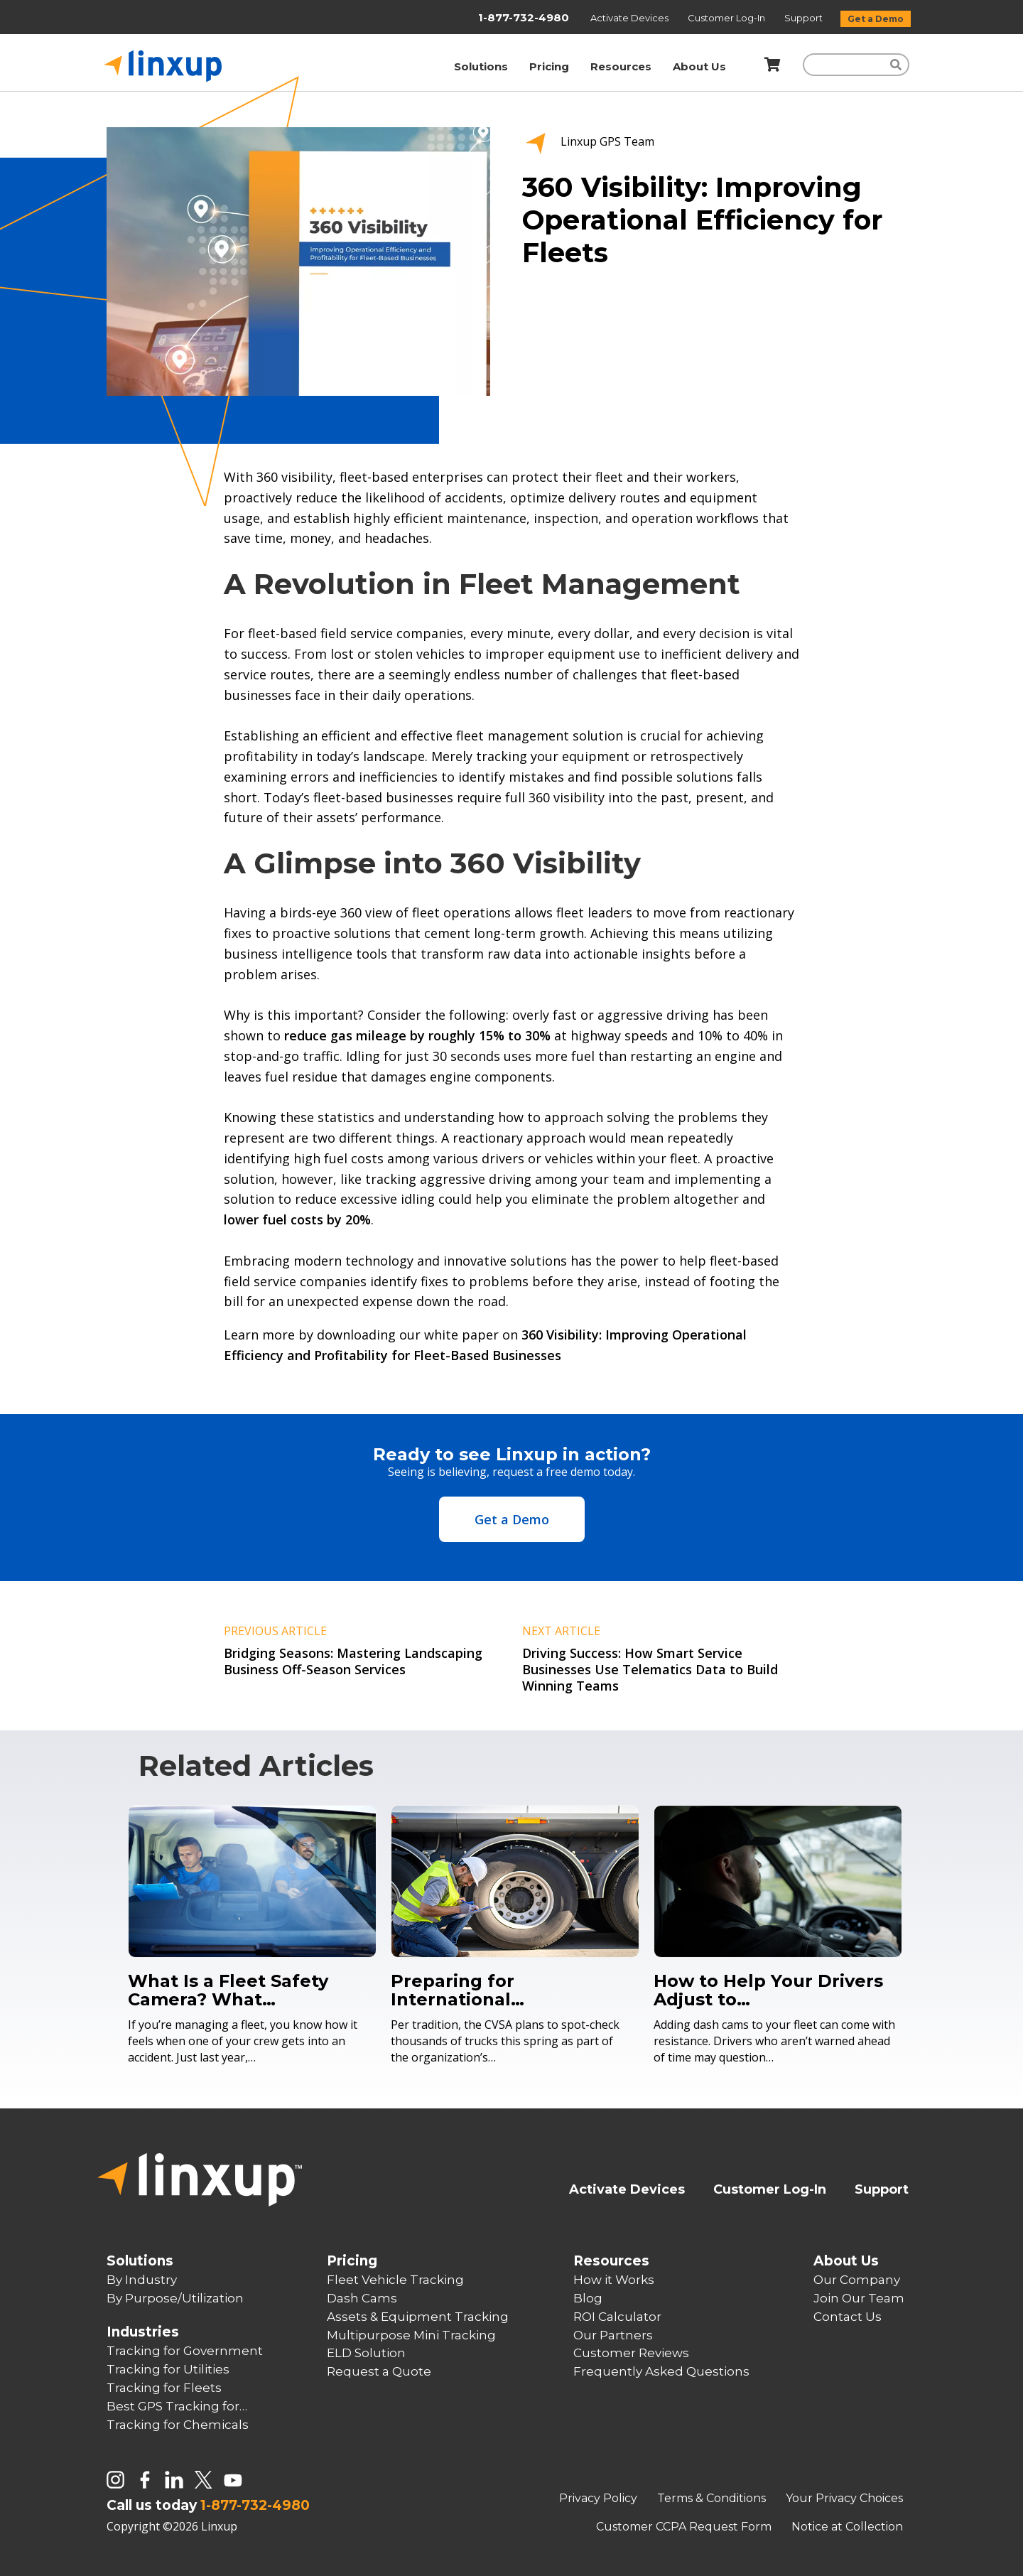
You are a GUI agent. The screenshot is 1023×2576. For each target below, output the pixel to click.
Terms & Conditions (713, 2498)
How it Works (613, 2280)
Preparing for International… (457, 1990)
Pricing (549, 66)
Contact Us (847, 2317)
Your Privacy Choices (844, 2498)
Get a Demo (876, 19)
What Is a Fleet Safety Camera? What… (228, 1990)
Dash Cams (362, 2298)
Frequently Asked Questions (661, 2371)
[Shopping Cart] (770, 64)
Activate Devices (630, 17)
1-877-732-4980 (523, 17)
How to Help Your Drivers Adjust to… (768, 1990)
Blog (587, 2298)
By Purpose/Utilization (175, 2298)
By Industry (142, 2280)
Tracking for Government (185, 2351)
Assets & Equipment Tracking (418, 2317)
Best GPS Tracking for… (177, 2406)
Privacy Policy (599, 2498)
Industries (143, 2332)
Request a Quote (379, 2371)
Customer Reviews (631, 2353)
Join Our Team (858, 2298)
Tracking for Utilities (168, 2369)
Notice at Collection (847, 2526)
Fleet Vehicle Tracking (395, 2280)
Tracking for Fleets (164, 2388)
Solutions (481, 66)
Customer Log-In (727, 17)
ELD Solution (366, 2353)
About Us (699, 66)
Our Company (856, 2280)
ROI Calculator (617, 2317)
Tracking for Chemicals (178, 2425)
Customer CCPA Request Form (685, 2526)
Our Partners (613, 2335)
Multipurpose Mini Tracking (411, 2335)
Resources (620, 66)
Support (804, 17)
